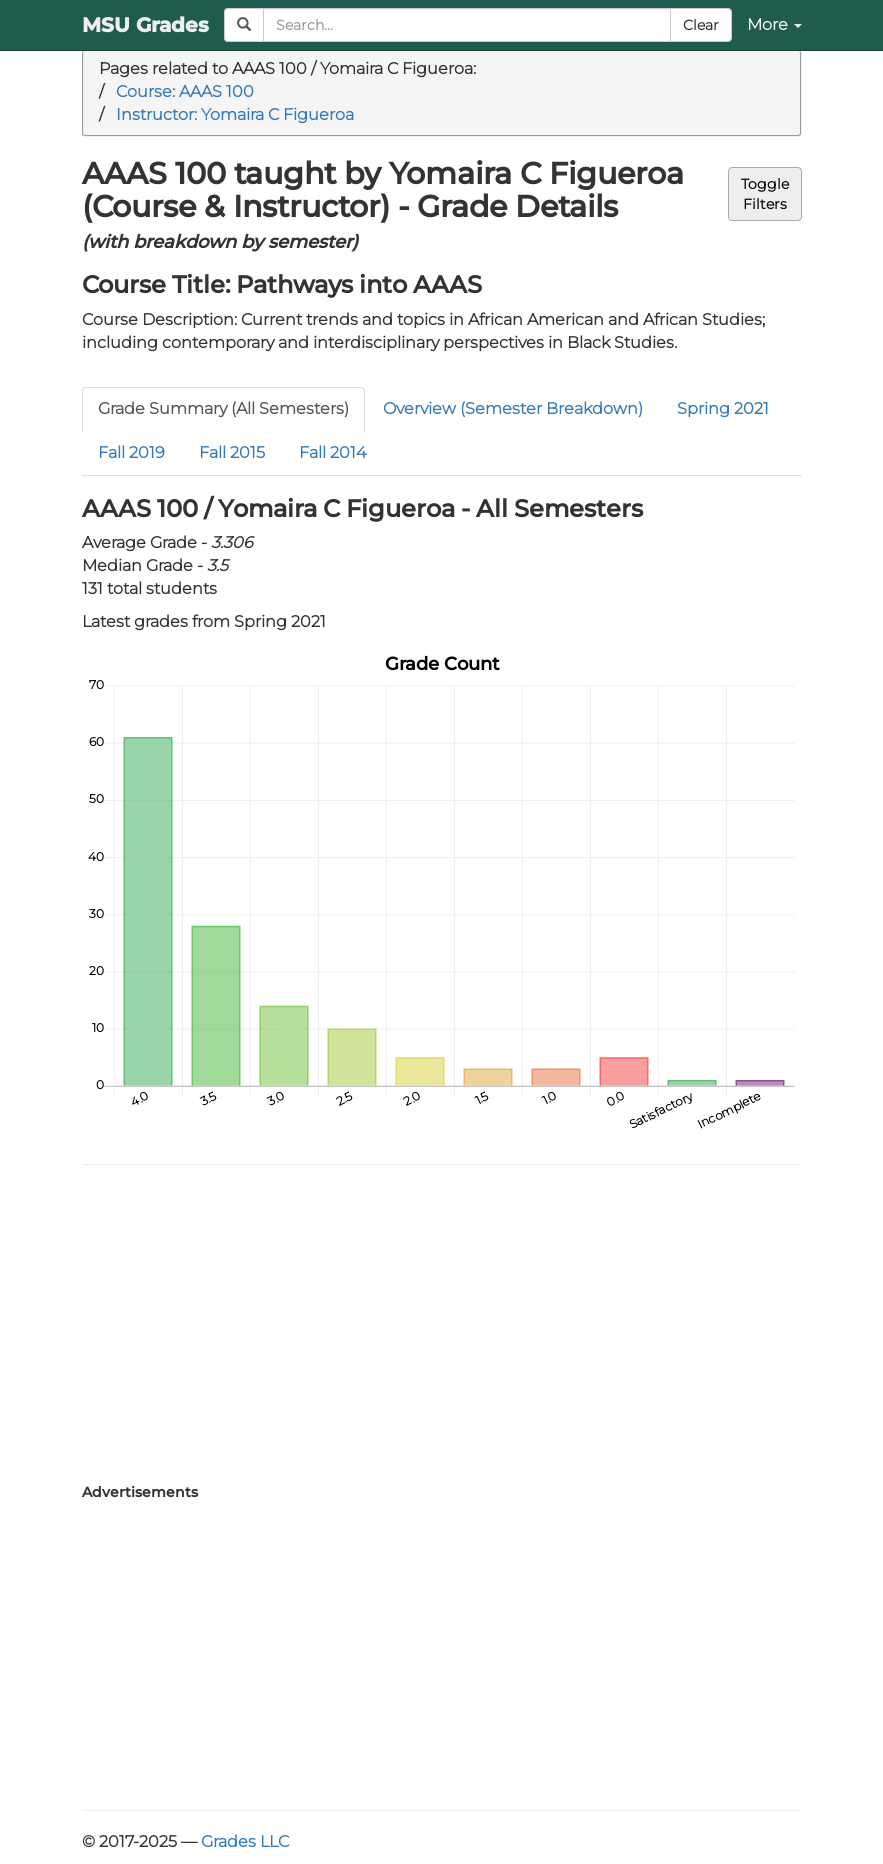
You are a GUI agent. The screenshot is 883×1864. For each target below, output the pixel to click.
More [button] (774, 24)
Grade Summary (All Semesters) (223, 408)
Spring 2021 (723, 408)
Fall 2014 (332, 452)
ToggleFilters (765, 194)
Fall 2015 (232, 452)
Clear (701, 25)
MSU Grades (145, 25)
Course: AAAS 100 (185, 91)
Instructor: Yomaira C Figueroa (235, 114)
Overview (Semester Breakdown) (513, 408)
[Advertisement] (442, 1325)
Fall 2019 (131, 452)
